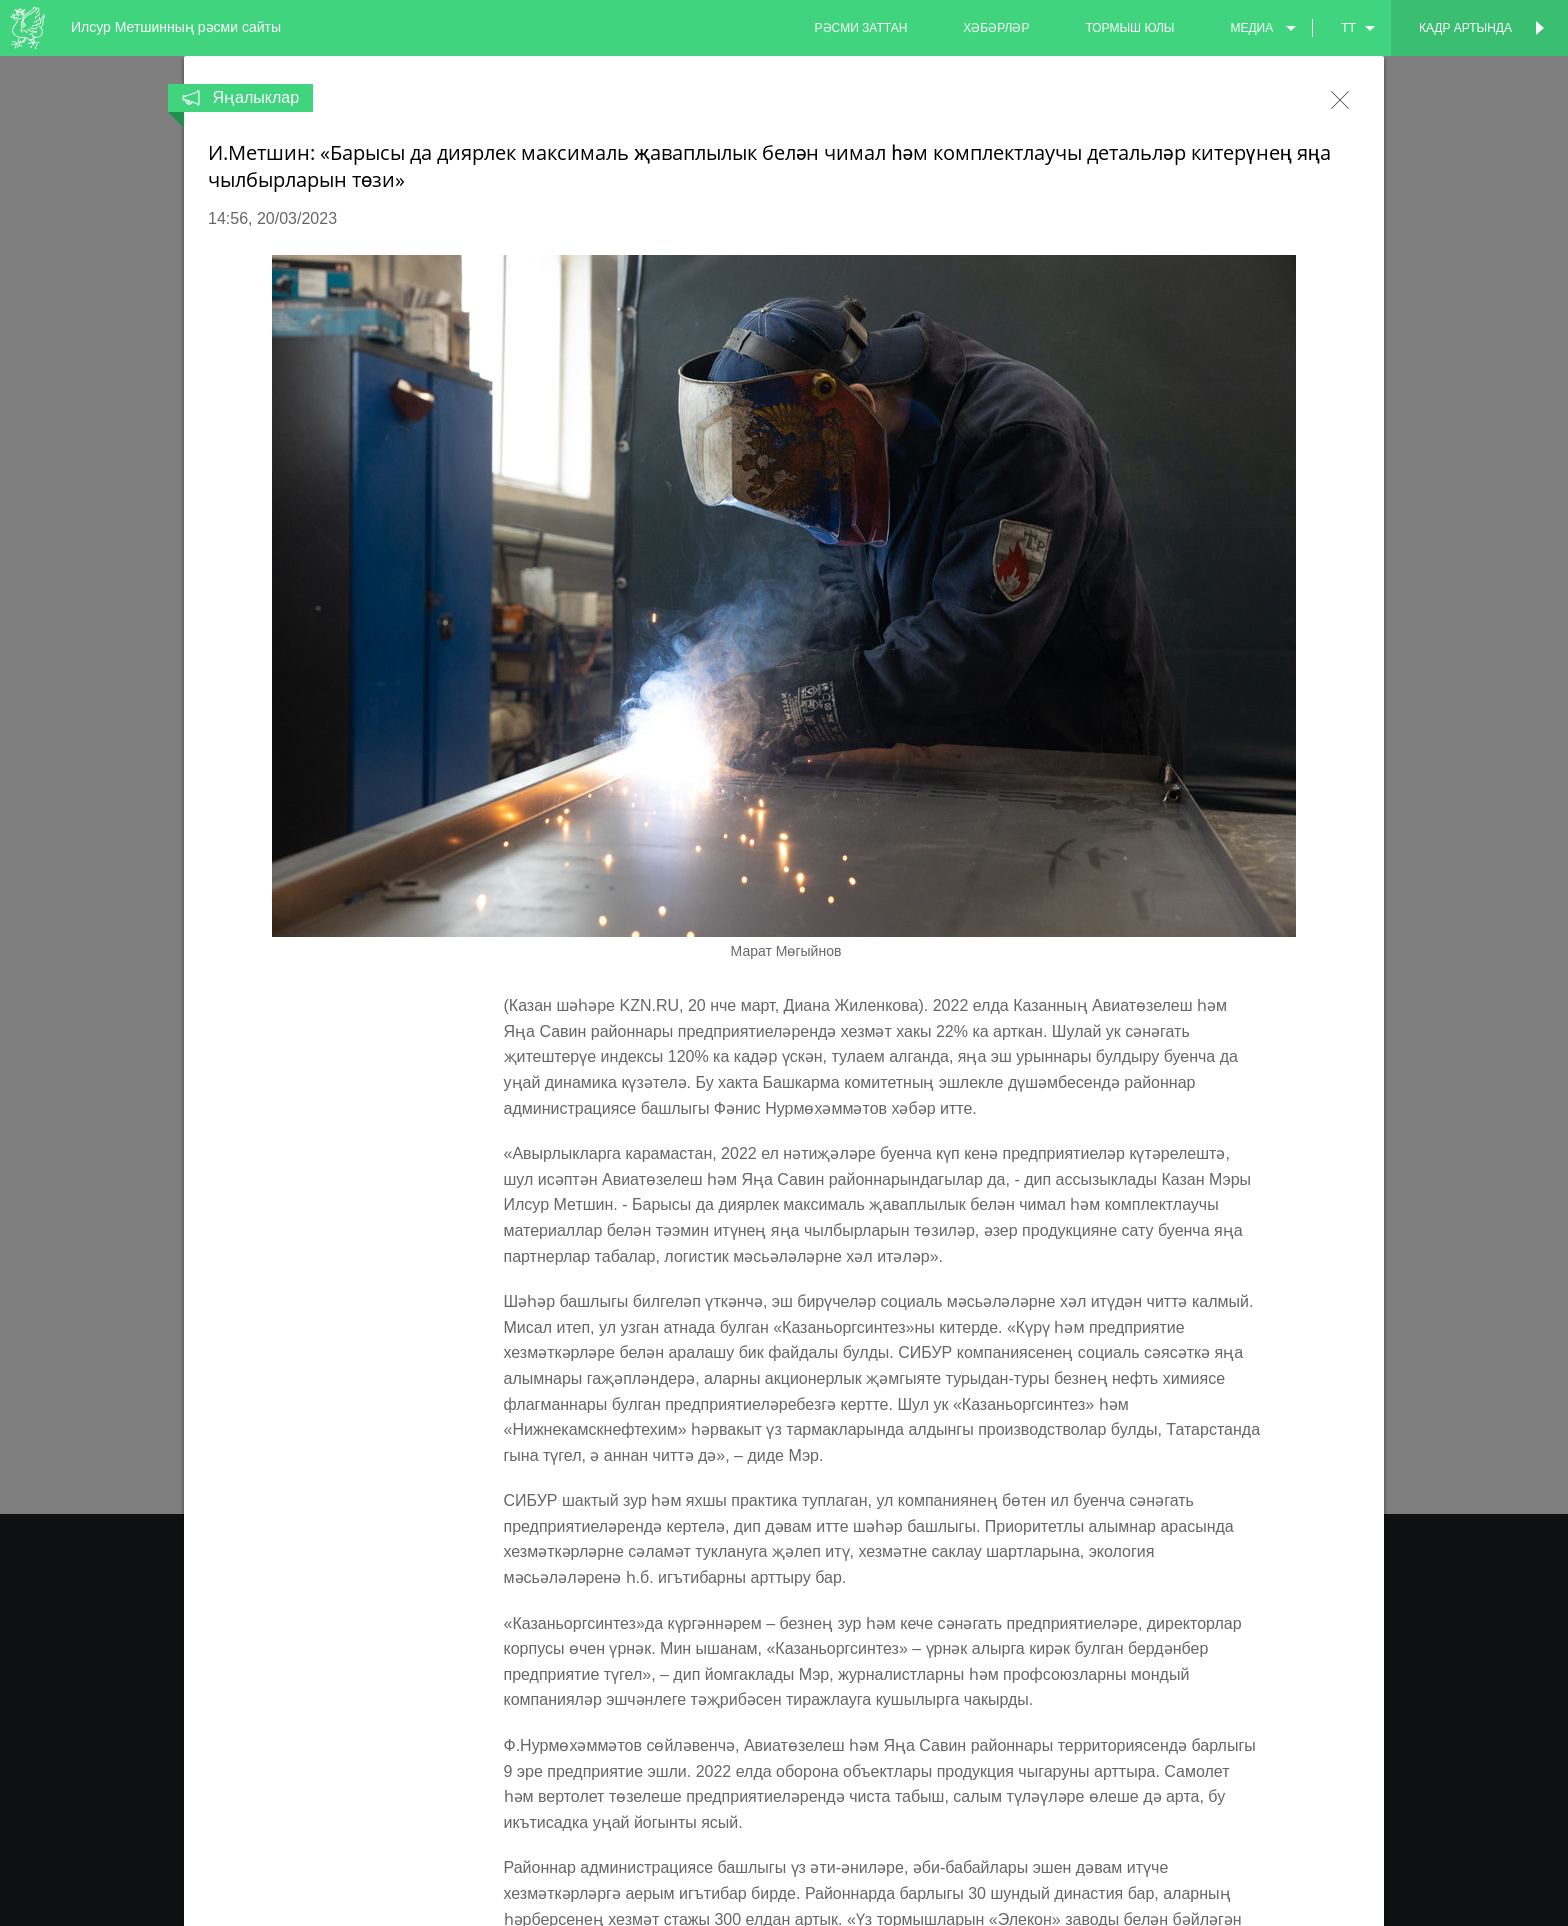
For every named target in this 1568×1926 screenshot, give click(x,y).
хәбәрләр (996, 28)
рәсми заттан (861, 28)
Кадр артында (1465, 28)
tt (1348, 28)
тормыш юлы (1129, 28)
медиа (1251, 28)
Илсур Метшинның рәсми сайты (176, 27)
